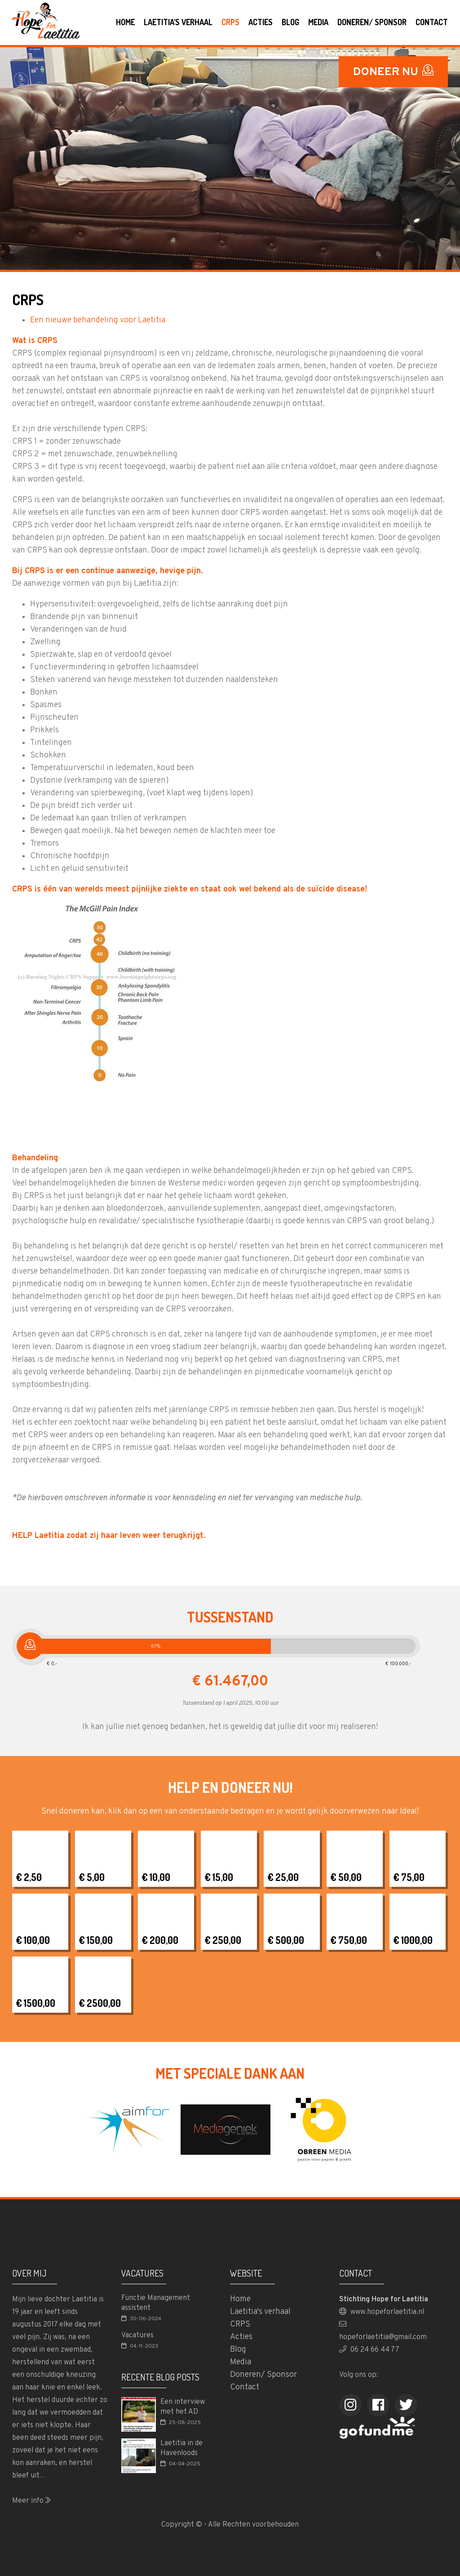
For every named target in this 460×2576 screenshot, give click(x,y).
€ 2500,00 (100, 2003)
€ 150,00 (96, 1940)
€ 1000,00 (413, 1940)
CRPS (230, 22)
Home (125, 22)
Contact (432, 22)
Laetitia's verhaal (178, 22)
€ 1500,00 (35, 2003)
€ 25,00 (283, 1877)
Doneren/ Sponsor (372, 22)
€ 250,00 (222, 1940)
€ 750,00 (348, 1940)
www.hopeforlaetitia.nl (381, 2312)
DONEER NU (393, 72)
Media (318, 22)
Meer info (31, 2500)
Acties (260, 22)
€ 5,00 (92, 1877)
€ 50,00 (346, 1877)
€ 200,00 (160, 1940)
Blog (290, 22)
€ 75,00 (409, 1877)
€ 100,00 (33, 1940)
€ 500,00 (285, 1940)
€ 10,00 (156, 1877)
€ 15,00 (218, 1877)
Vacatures (137, 2335)
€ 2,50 (29, 1877)
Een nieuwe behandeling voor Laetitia (97, 320)
